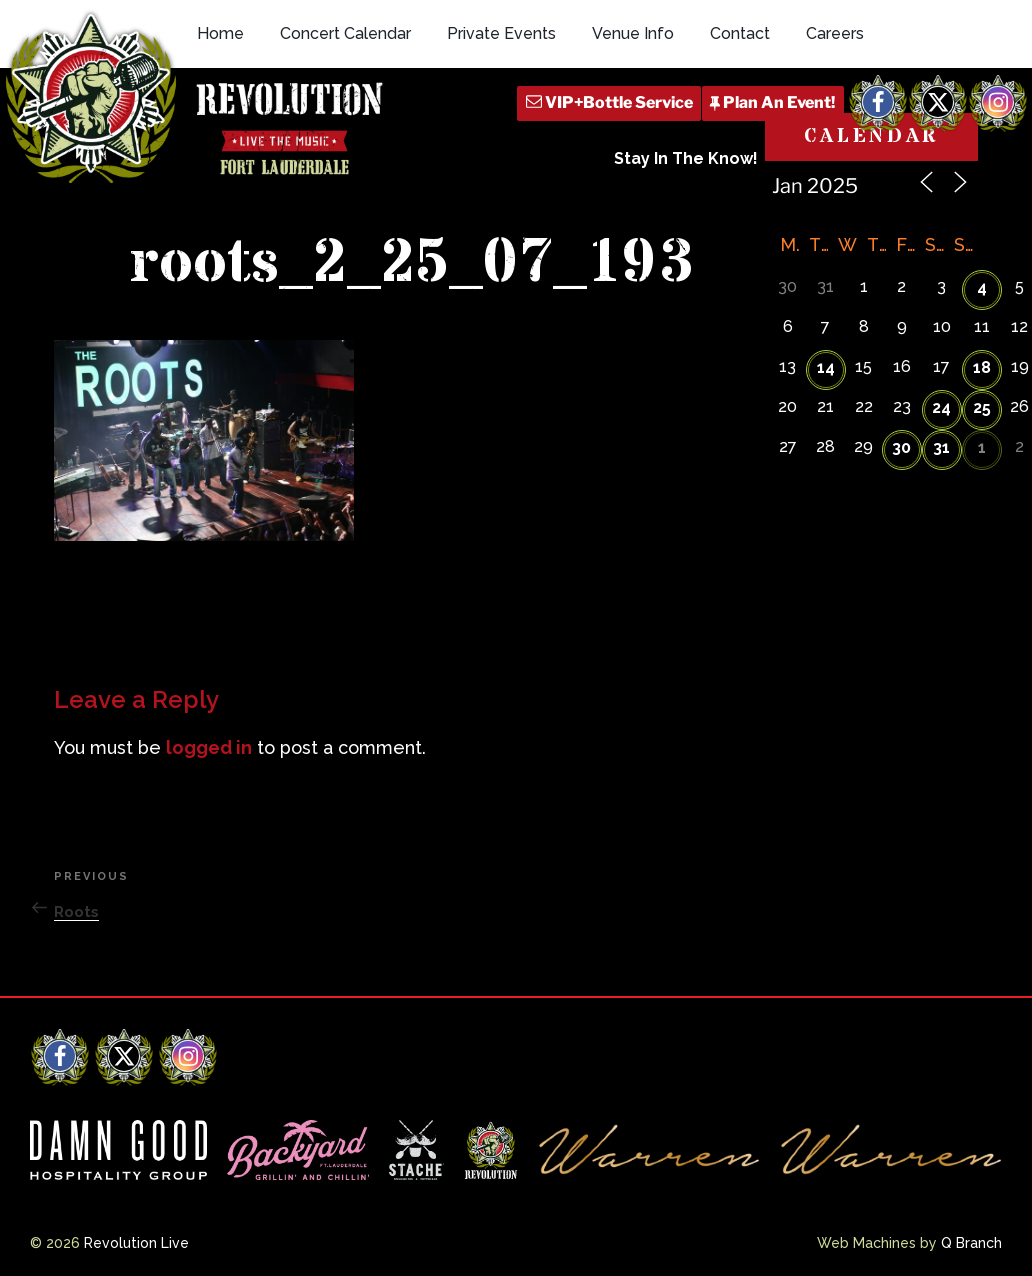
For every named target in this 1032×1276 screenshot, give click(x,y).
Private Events (501, 33)
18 (982, 367)
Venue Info (633, 33)
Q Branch (971, 1243)
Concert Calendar (345, 33)
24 (941, 407)
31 (941, 447)
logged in (209, 747)
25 (982, 407)
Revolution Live (136, 1243)
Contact (740, 33)
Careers (835, 33)
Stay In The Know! (686, 158)
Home (220, 33)
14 (826, 367)
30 (901, 447)
